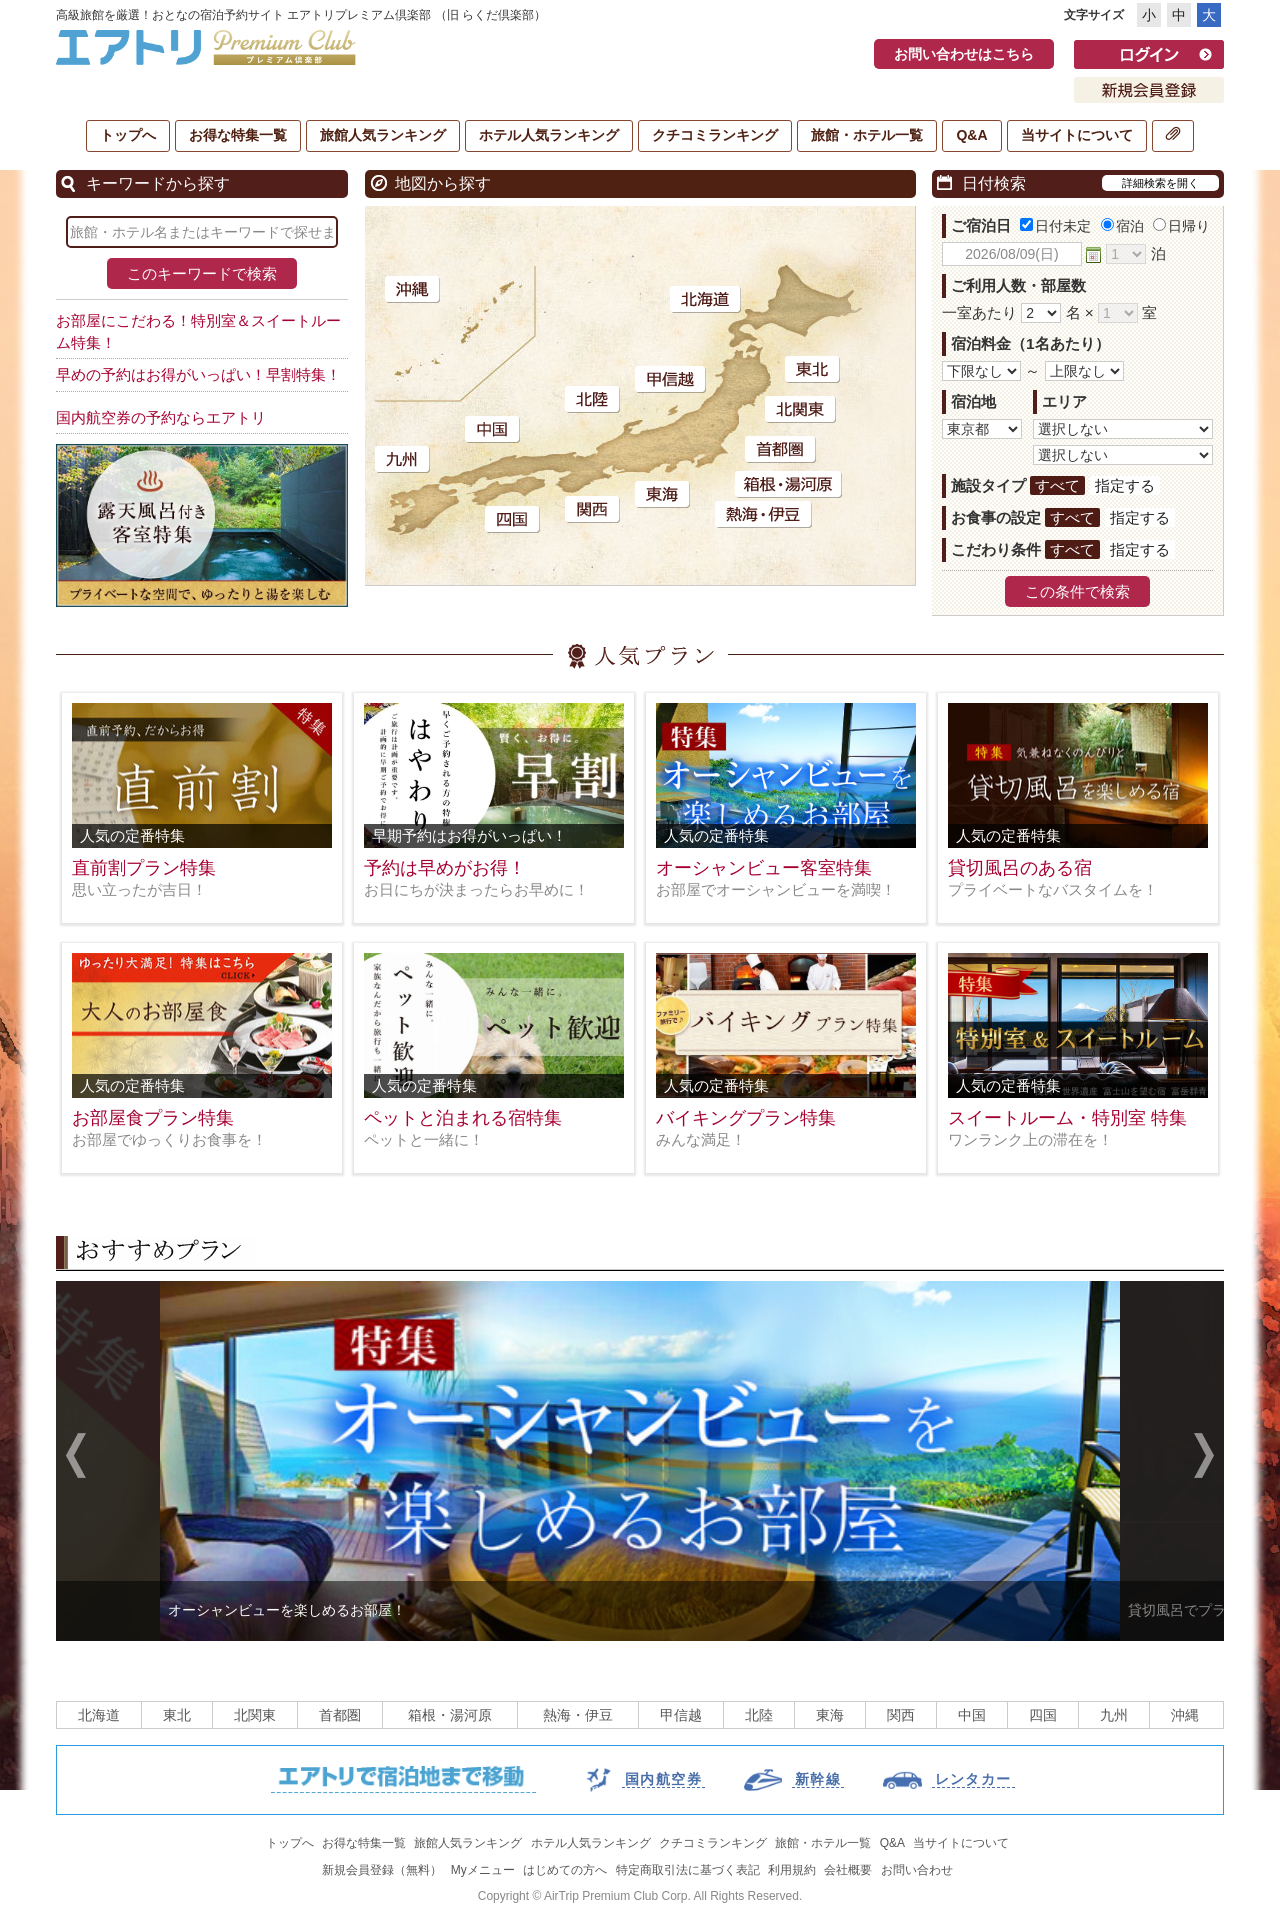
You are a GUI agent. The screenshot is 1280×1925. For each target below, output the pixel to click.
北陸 (759, 1715)
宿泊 (1122, 226)
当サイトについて (1077, 135)
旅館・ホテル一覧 (867, 135)
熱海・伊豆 (578, 1715)
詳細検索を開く (1160, 183)
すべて (1057, 485)
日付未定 (1055, 226)
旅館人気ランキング (383, 135)
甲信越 (681, 1715)
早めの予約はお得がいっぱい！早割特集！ (198, 374)
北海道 (99, 1715)
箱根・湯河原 (450, 1715)
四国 (1043, 1715)
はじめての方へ (565, 1870)
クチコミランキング (715, 135)
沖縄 (1185, 1715)
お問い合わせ (917, 1870)
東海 (830, 1715)
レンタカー (973, 1779)
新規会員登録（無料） (382, 1870)
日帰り (1181, 226)
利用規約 (792, 1870)
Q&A (971, 135)
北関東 (255, 1715)
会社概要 (848, 1870)
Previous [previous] (76, 1458)
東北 (177, 1715)
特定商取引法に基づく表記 (688, 1870)
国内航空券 (663, 1779)
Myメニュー (483, 1870)
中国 (972, 1715)
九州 (1114, 1715)
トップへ (128, 135)
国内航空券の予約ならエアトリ (161, 417)
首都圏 (340, 1715)
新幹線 (818, 1779)
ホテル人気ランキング (549, 135)
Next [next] (1204, 1458)
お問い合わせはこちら (964, 54)
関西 (901, 1715)
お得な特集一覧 (238, 135)
